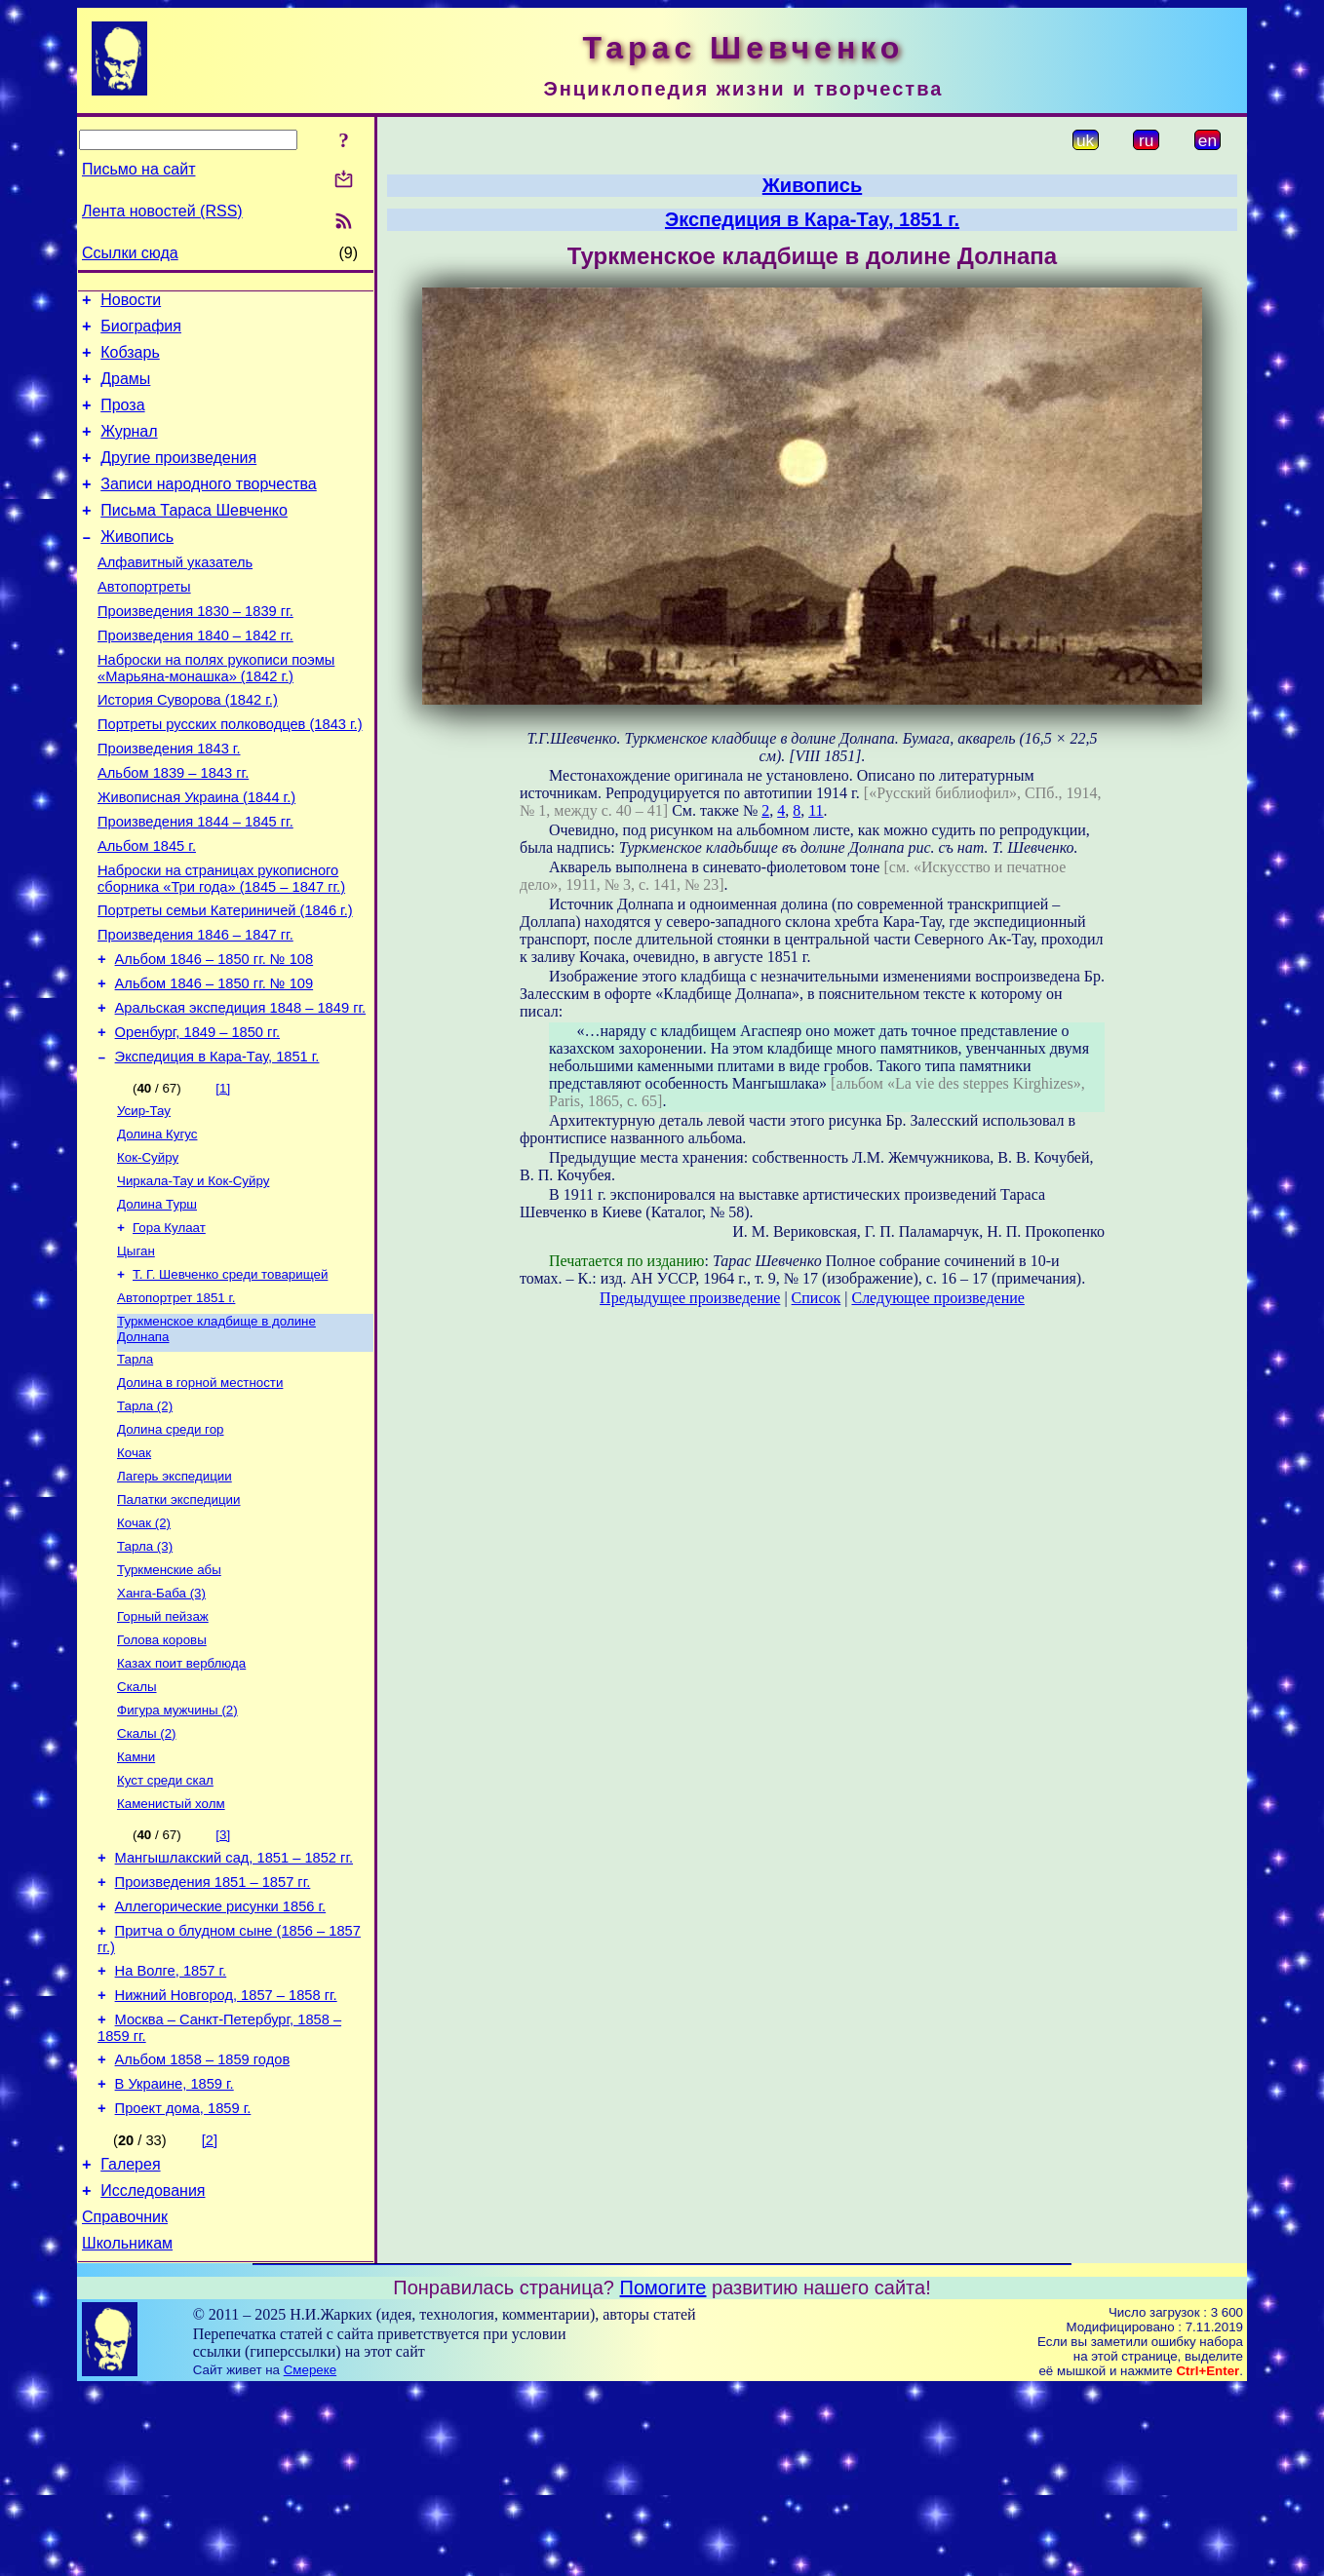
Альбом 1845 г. (146, 910)
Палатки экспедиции (179, 1620)
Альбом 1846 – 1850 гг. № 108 (214, 1035)
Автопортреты (144, 622)
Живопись (137, 565)
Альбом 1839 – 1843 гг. (173, 828)
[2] (209, 2316)
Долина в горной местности (200, 1493)
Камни (136, 1899)
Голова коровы (162, 1772)
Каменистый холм (171, 1949)
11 (815, 810)
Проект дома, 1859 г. (183, 2283)
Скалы (137, 1823)
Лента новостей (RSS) (162, 211)
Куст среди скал (165, 1924)
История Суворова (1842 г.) (187, 746)
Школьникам (127, 2430)
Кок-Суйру (147, 1251)
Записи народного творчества (208, 507)
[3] (222, 1981)
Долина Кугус (157, 1225)
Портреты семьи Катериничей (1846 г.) (225, 980)
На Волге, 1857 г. (171, 2131)
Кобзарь (130, 361)
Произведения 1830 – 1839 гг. (195, 649)
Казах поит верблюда (181, 1797)
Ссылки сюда (130, 253)
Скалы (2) (146, 1873)
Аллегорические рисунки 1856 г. (221, 2061)
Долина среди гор (170, 1544)
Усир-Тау (144, 1200)
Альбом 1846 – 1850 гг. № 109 (214, 1062)
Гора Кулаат (169, 1327)
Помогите (663, 2474)
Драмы (125, 390)
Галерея (130, 2342)
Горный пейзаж (163, 1747)
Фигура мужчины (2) (177, 1848)
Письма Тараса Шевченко (194, 536)
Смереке (310, 2557)
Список (816, 1297)
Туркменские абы (169, 1696)
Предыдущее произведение (690, 1297)
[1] (222, 1176)
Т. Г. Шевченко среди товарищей (230, 1377)
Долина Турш (157, 1301)
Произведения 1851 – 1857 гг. (213, 2034)
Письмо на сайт (138, 169)
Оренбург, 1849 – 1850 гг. (197, 1117)
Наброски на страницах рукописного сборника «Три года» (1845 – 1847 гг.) (221, 946)
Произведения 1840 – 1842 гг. (195, 676)
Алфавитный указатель (175, 594)
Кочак (134, 1569)
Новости (130, 302)
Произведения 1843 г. (169, 801)
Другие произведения (178, 478)
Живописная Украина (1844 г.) (196, 856)
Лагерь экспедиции (174, 1595)
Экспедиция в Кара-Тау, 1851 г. (217, 1144)
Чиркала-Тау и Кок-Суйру (193, 1276)
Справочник (125, 2401)
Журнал (128, 449)
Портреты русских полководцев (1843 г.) (230, 774)
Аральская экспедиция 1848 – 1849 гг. (241, 1089)
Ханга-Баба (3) (161, 1721)
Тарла (135, 1468)
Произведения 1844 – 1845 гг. (195, 883)
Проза (122, 419)
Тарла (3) (145, 1671)
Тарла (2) (145, 1519)
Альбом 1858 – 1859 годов (203, 2229)
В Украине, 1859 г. (174, 2256)
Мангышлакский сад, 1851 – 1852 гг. (234, 2007)
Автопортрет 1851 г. (176, 1403)
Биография (140, 332)
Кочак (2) (144, 1645)
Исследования (152, 2372)
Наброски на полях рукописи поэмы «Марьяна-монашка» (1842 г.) (215, 712)
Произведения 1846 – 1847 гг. (195, 1008)
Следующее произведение (937, 1297)
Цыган (136, 1352)
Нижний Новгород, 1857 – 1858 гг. (226, 2159)
